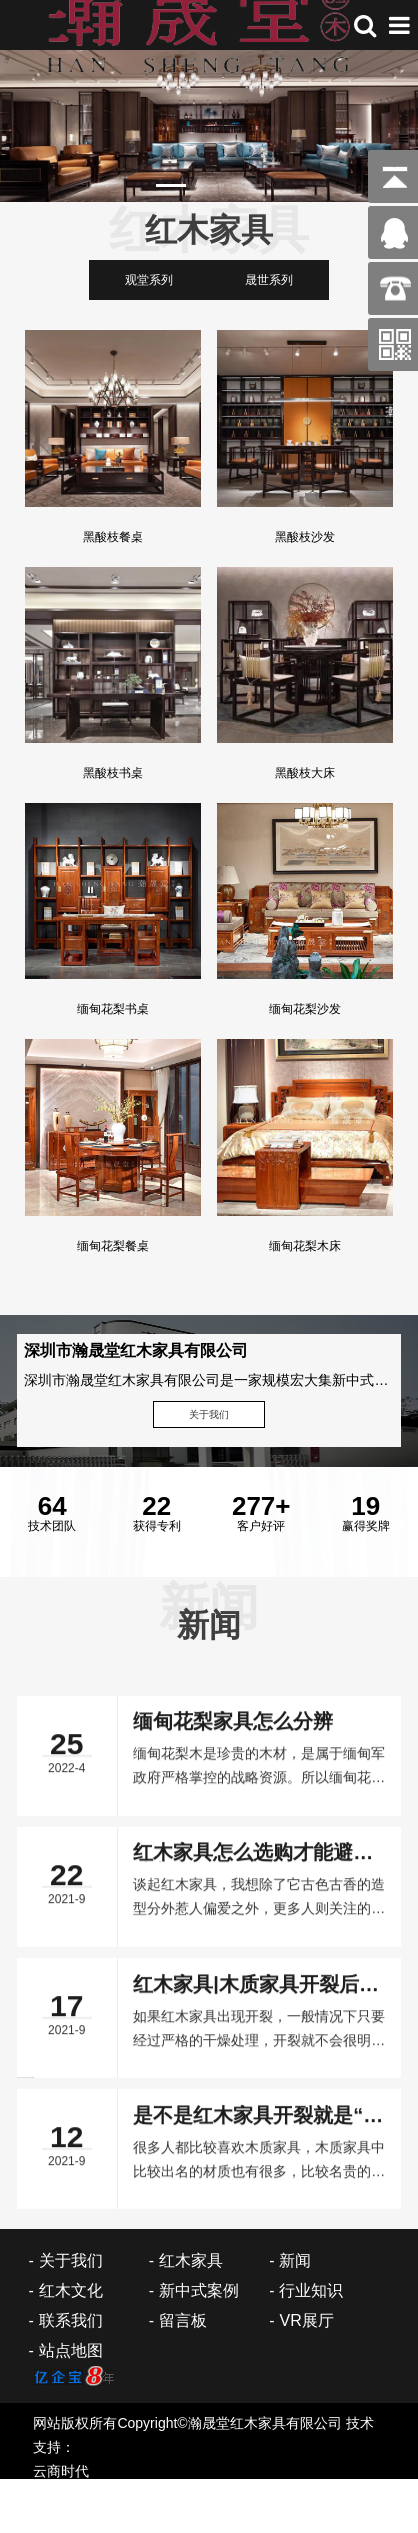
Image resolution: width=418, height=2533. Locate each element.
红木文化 (71, 2290)
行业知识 (311, 2290)
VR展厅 (306, 2320)
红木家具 (191, 2260)
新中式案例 (199, 2290)
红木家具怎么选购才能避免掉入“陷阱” (253, 2487)
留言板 (183, 2320)
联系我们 (71, 2320)
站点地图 (71, 2350)
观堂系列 (149, 280)
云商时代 (61, 2471)
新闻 (295, 2260)
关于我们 (209, 1414)
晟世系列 (269, 280)
